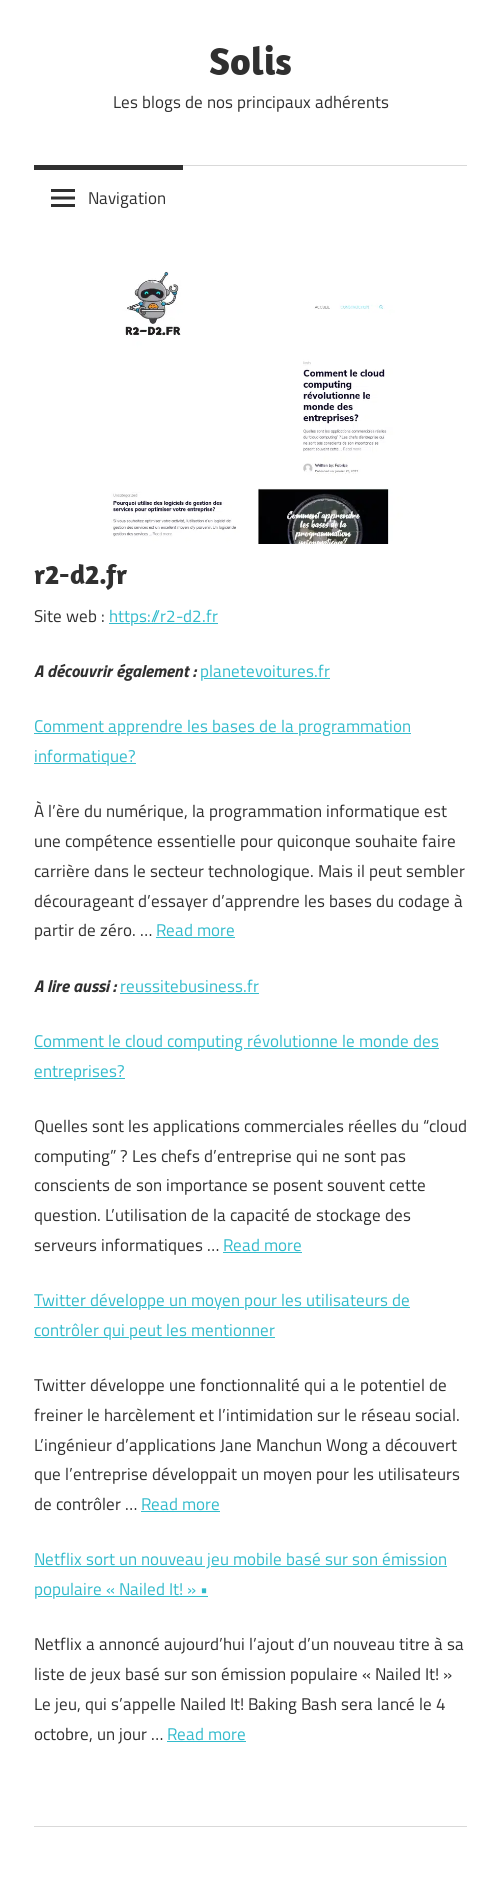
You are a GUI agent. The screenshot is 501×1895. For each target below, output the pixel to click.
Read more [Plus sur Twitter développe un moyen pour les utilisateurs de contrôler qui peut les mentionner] (180, 1504)
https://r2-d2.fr (163, 616)
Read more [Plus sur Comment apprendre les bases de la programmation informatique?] (195, 930)
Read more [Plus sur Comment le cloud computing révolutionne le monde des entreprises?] (262, 1245)
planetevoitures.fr (265, 671)
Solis (250, 60)
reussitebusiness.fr (189, 986)
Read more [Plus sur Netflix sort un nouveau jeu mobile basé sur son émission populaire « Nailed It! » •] (206, 1734)
